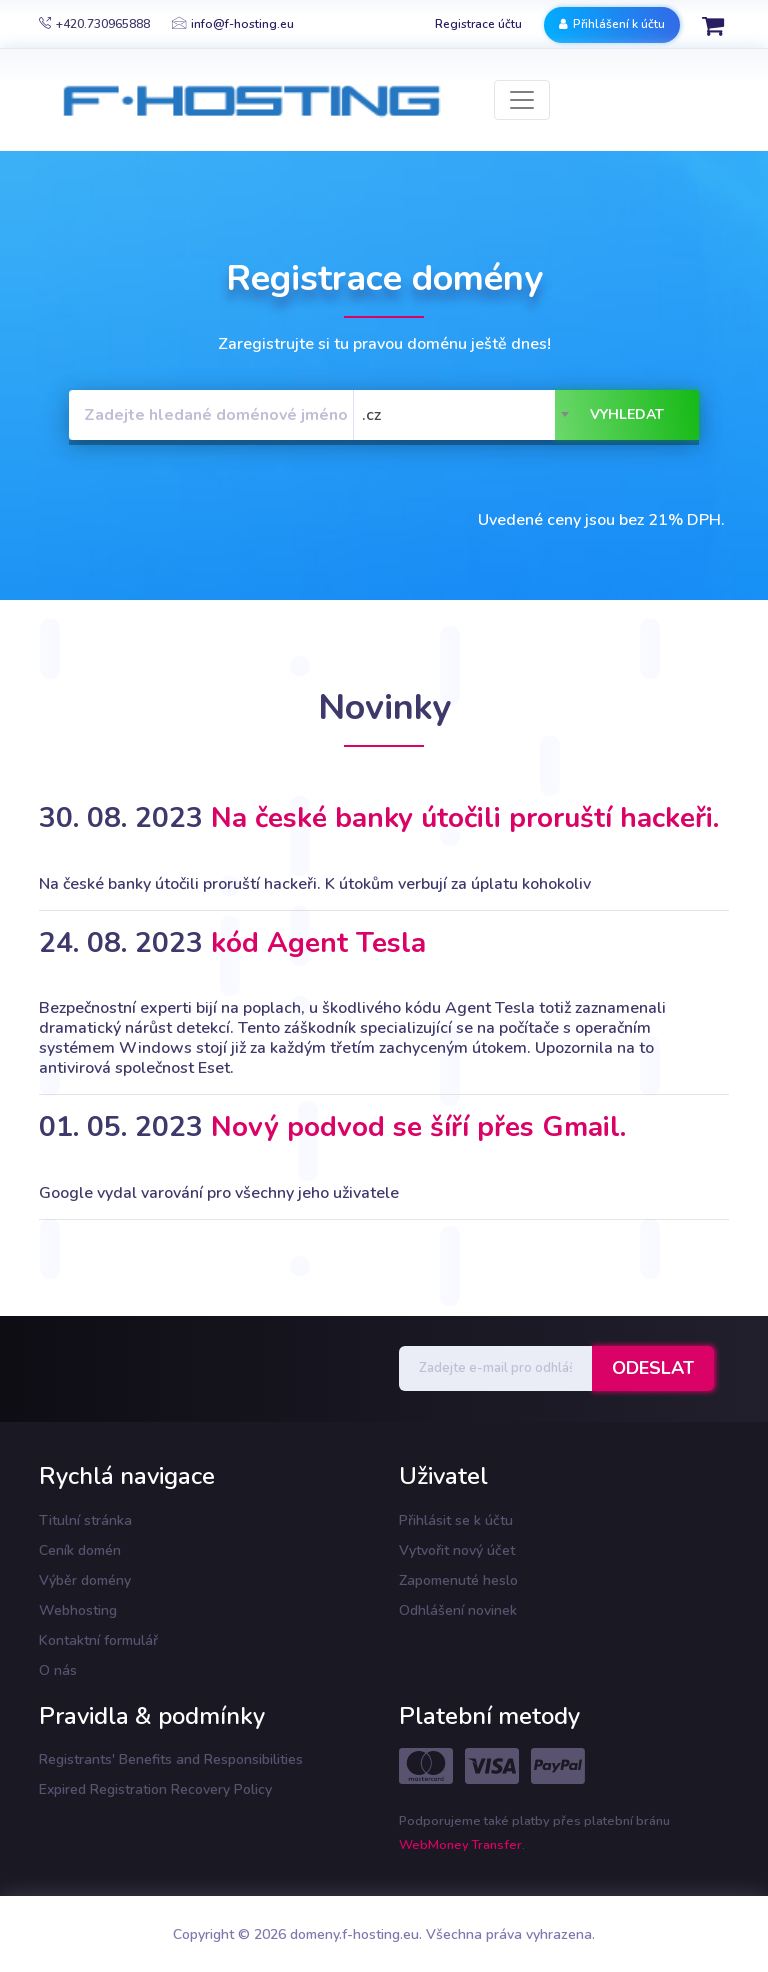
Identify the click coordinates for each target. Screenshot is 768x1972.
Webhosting (78, 1610)
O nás (58, 1670)
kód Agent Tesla (318, 943)
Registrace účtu (478, 24)
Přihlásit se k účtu (456, 1520)
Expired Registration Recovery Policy (155, 1789)
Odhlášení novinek (458, 1610)
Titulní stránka (85, 1520)
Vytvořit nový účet (457, 1550)
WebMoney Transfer (460, 1845)
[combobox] (467, 415)
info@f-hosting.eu (233, 24)
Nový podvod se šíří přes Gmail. (418, 1127)
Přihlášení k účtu (612, 24)
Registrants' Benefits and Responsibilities (171, 1759)
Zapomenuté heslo (458, 1580)
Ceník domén (80, 1550)
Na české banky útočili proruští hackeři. (465, 818)
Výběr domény (85, 1580)
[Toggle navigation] (522, 100)
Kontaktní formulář (98, 1640)
